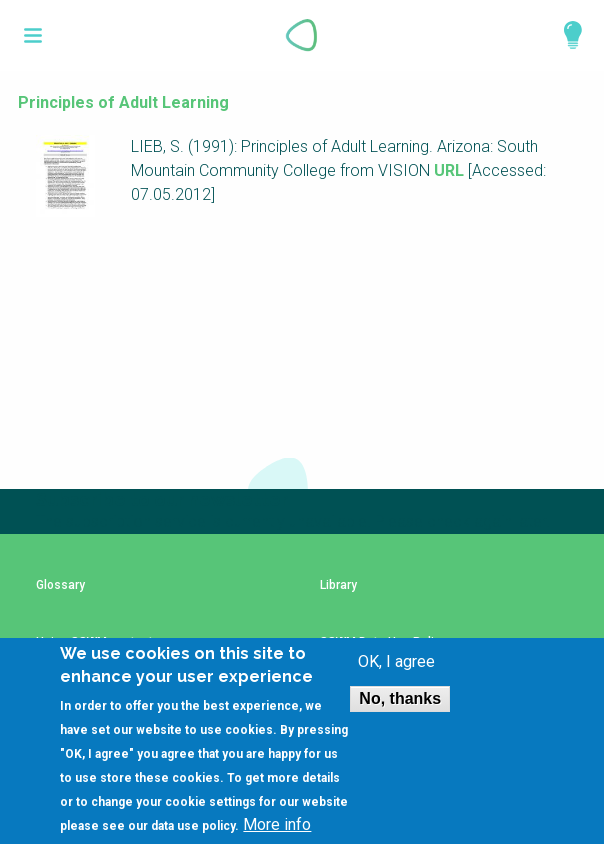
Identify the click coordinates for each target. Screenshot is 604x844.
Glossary (60, 585)
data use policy (193, 826)
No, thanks (400, 698)
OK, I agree (396, 662)
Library (338, 585)
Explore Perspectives (564, 35)
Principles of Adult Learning (123, 102)
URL (449, 170)
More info (277, 825)
